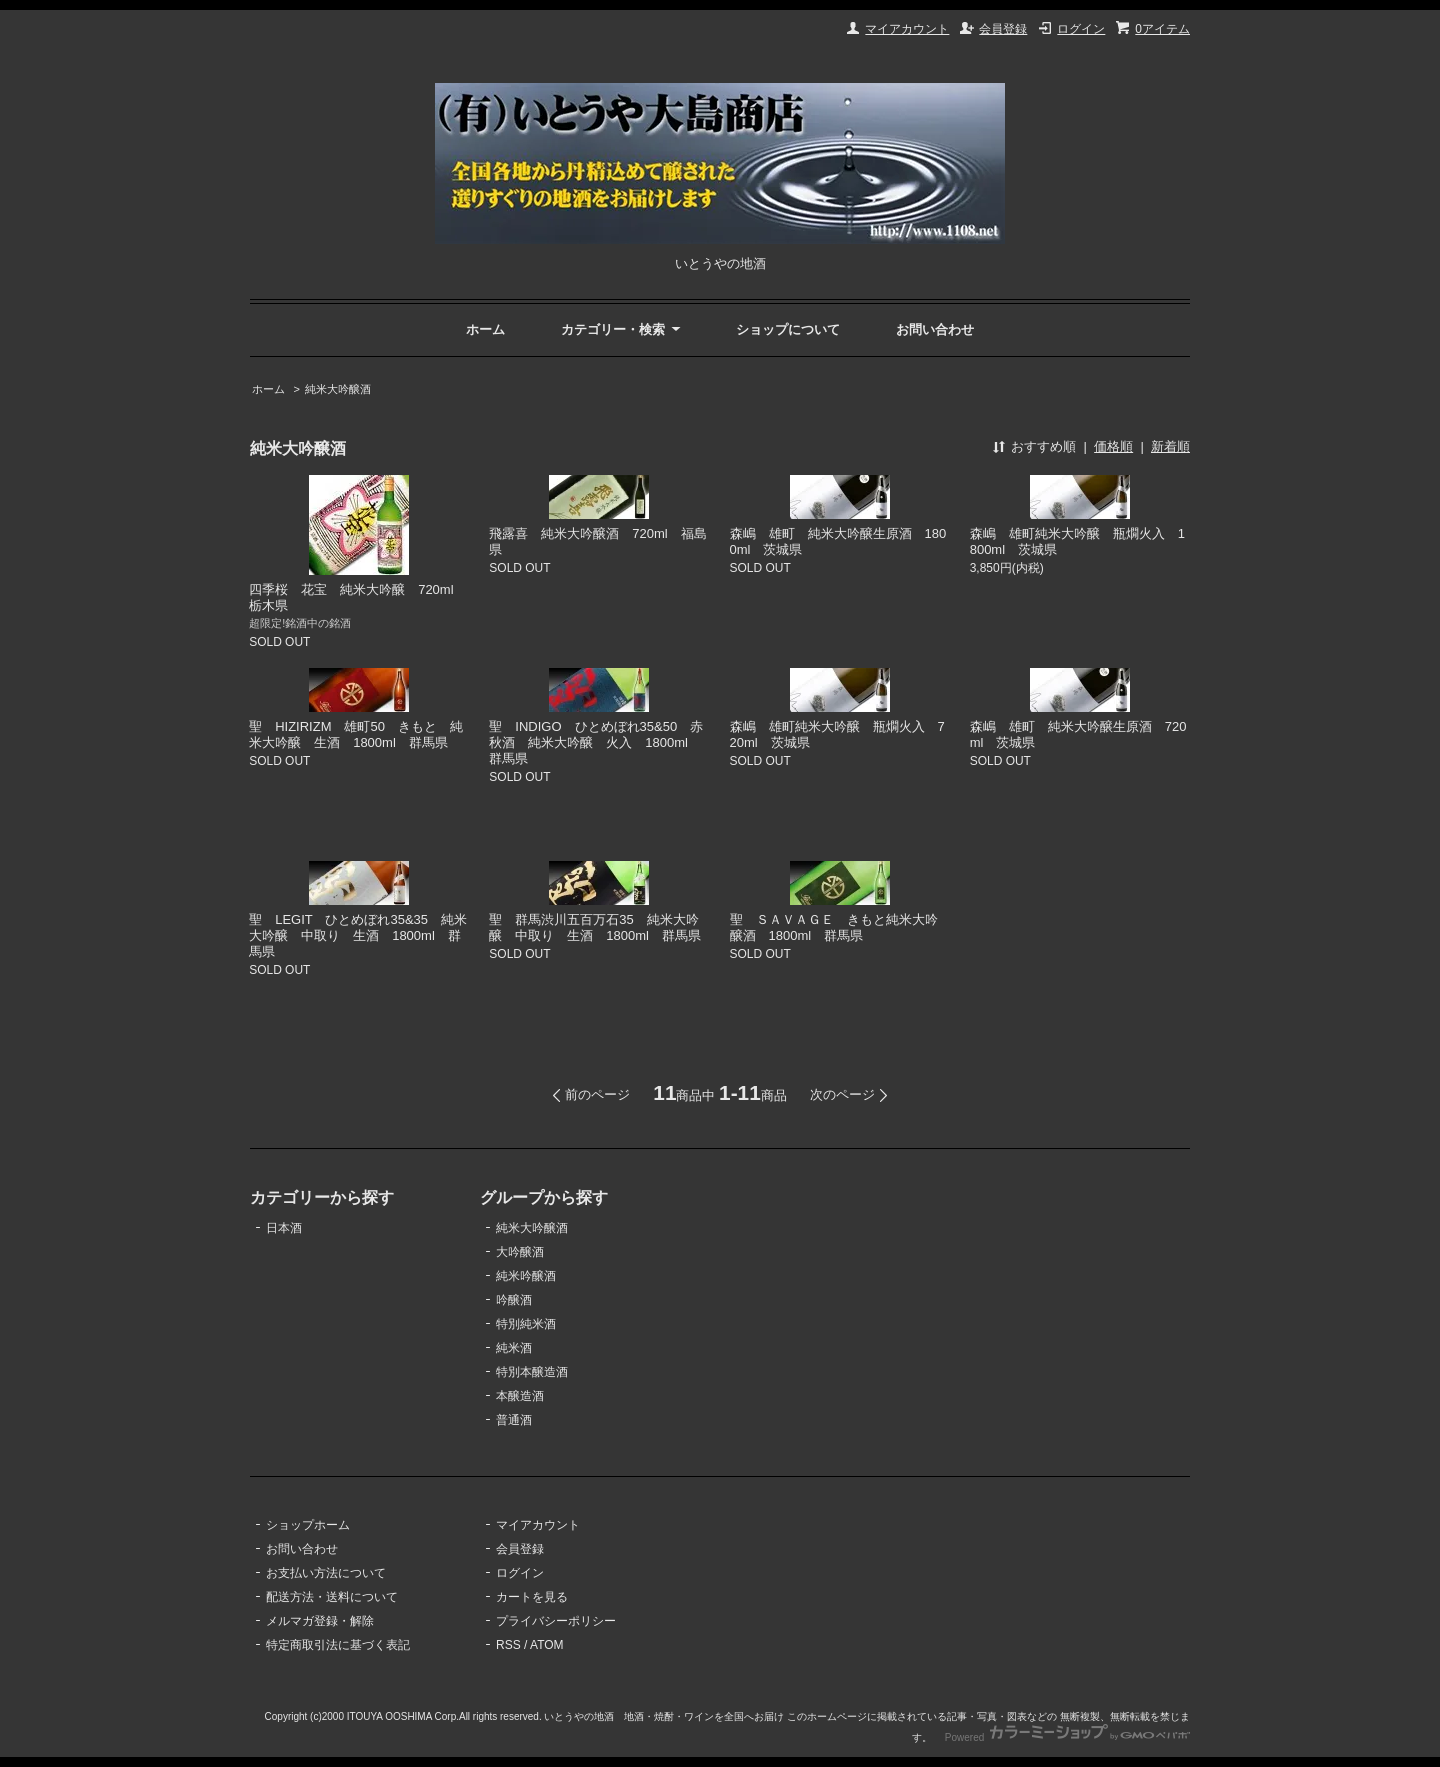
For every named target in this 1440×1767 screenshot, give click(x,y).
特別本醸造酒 (532, 1372)
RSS (508, 1645)
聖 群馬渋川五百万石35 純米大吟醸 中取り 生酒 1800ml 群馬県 (595, 927)
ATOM (547, 1645)
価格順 (1113, 446)
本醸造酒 (520, 1396)
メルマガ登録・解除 (320, 1621)
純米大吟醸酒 (338, 389)
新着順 (1170, 446)
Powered (1067, 1737)
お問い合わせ (935, 329)
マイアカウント (907, 29)
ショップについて (788, 329)
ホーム (485, 329)
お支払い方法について (326, 1573)
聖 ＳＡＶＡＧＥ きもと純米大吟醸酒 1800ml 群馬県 (834, 927)
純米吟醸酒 (526, 1276)
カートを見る (532, 1597)
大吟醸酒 (520, 1252)
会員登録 (1003, 29)
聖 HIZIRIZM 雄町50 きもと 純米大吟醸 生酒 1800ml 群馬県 (356, 734)
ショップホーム (308, 1525)
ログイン (1081, 29)
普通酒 (514, 1420)
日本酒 (284, 1228)
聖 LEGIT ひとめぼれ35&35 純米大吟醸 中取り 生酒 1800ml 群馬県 (358, 935)
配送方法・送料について (332, 1597)
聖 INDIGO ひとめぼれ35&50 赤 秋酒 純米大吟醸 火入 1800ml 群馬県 (602, 742)
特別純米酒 (526, 1324)
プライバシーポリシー (556, 1621)
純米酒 (514, 1348)
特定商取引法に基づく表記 (338, 1645)
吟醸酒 (514, 1300)
